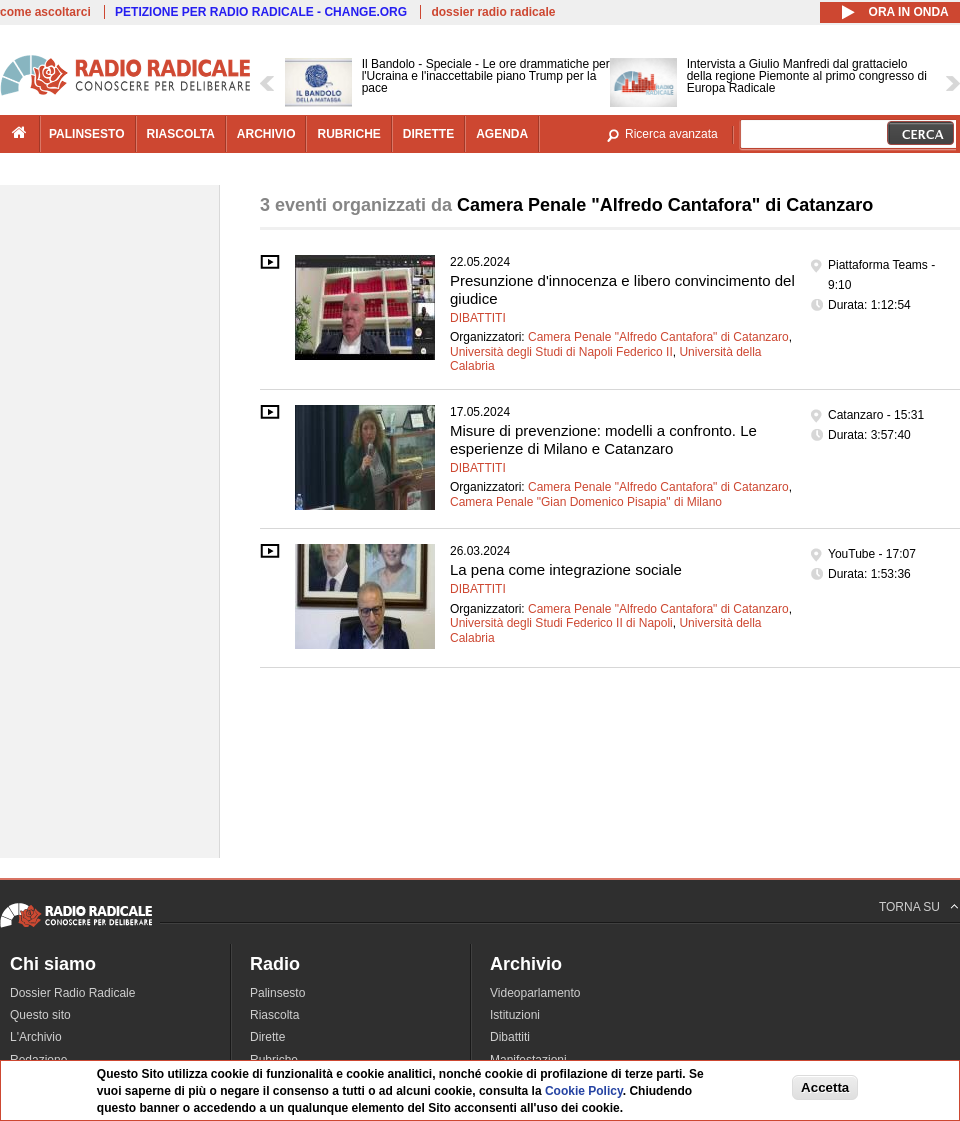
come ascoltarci (45, 12)
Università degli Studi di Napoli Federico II (561, 352)
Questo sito (40, 1015)
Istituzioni (515, 1015)
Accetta (825, 1087)
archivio (266, 134)
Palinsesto (277, 993)
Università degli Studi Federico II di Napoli (561, 623)
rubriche (348, 134)
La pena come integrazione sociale (566, 569)
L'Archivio (36, 1037)
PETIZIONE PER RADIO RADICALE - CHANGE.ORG (261, 12)
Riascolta (274, 1015)
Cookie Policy (584, 1091)
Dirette (267, 1037)
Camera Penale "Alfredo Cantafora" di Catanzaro (658, 337)
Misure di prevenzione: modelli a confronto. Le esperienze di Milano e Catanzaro (603, 439)
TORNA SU (909, 907)
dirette (428, 134)
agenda (502, 134)
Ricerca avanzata (671, 134)
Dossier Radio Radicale (72, 993)
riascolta (181, 134)
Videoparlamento (535, 993)
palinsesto (87, 134)
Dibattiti (478, 318)
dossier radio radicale (493, 12)
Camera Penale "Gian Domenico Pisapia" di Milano (586, 502)
